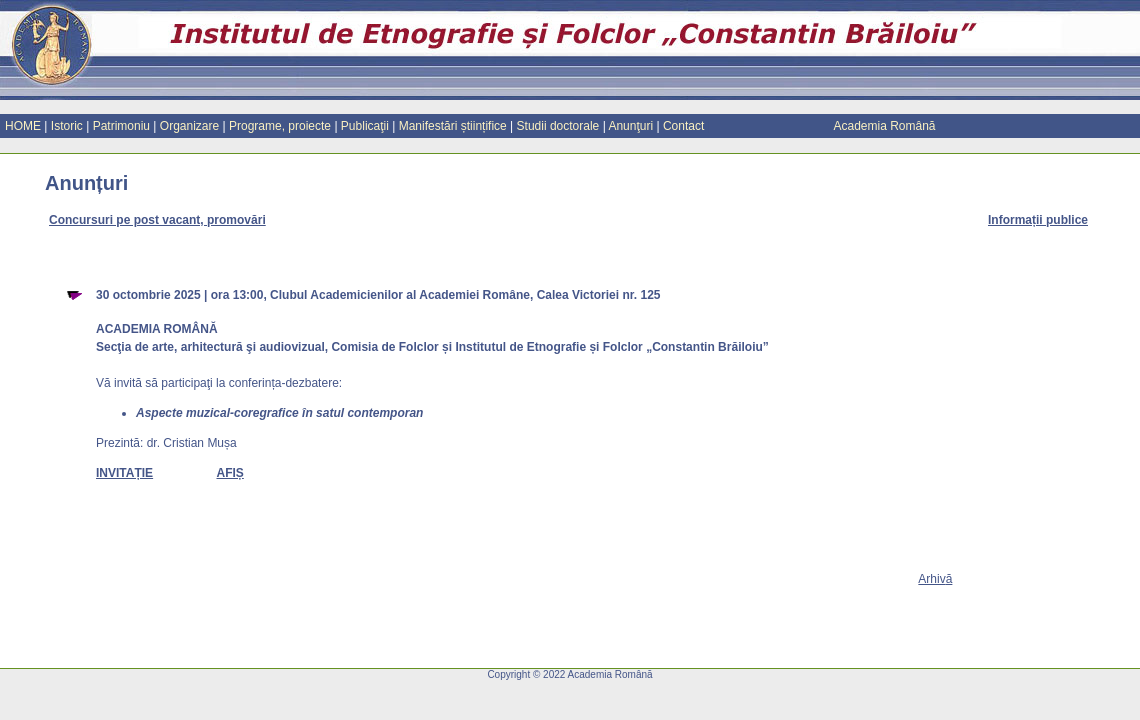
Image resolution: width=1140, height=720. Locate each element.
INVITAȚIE (124, 473)
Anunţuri (630, 126)
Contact (683, 126)
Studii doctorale (558, 126)
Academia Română (884, 126)
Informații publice (1038, 220)
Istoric (67, 126)
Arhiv (935, 579)
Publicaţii (365, 126)
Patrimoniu (121, 126)
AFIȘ (229, 473)
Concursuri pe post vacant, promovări (157, 220)
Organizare (189, 126)
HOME (23, 126)
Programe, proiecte (280, 126)
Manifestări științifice (453, 126)
